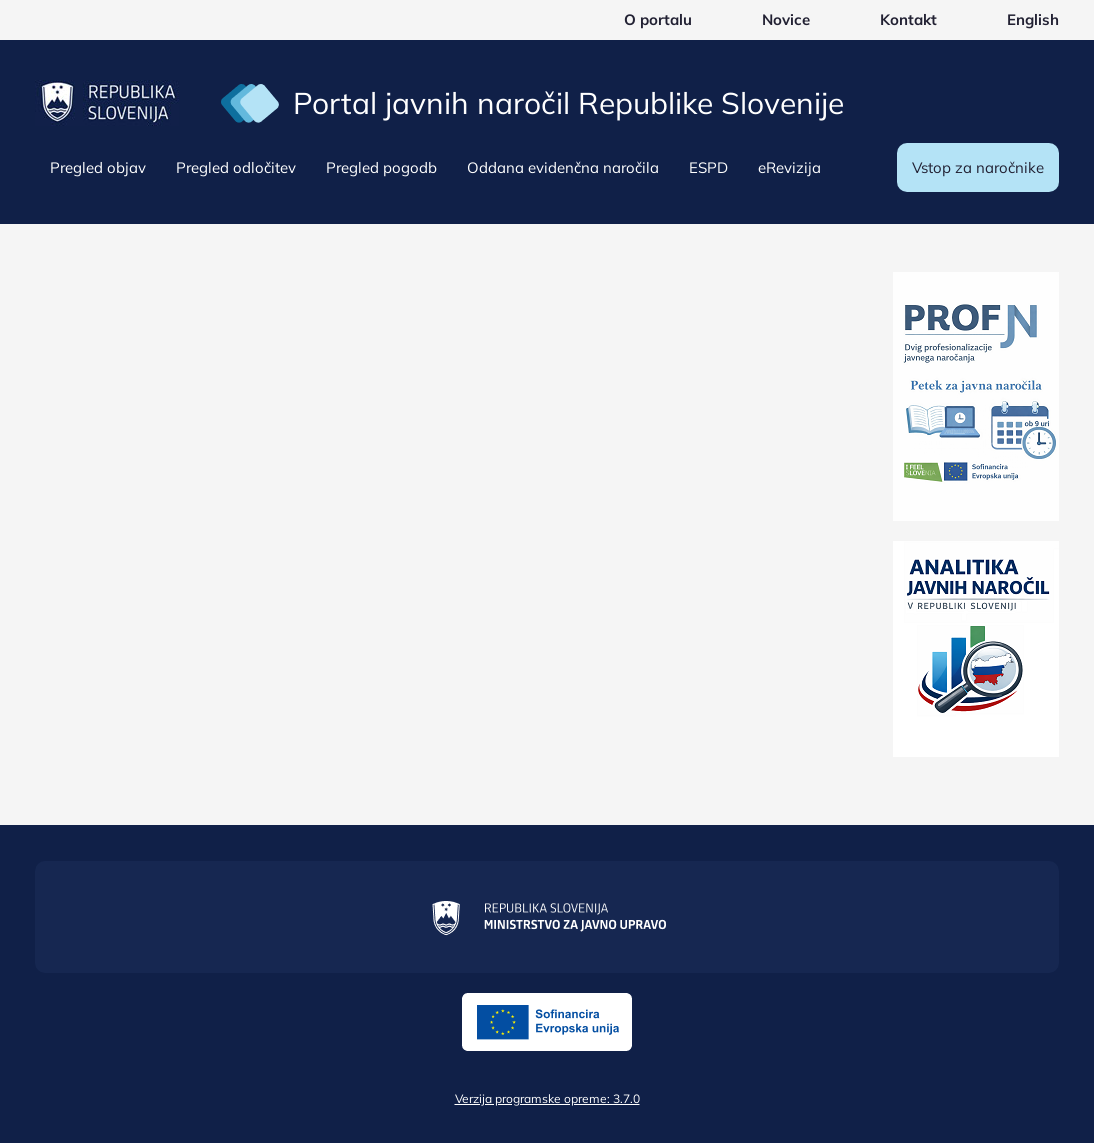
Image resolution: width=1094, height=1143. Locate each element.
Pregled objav (98, 167)
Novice (786, 19)
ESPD (708, 167)
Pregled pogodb (381, 167)
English (1033, 19)
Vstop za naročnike (978, 167)
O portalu (658, 19)
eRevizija (789, 167)
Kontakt (908, 19)
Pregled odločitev (236, 167)
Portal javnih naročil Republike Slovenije (568, 103)
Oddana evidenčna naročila (563, 167)
